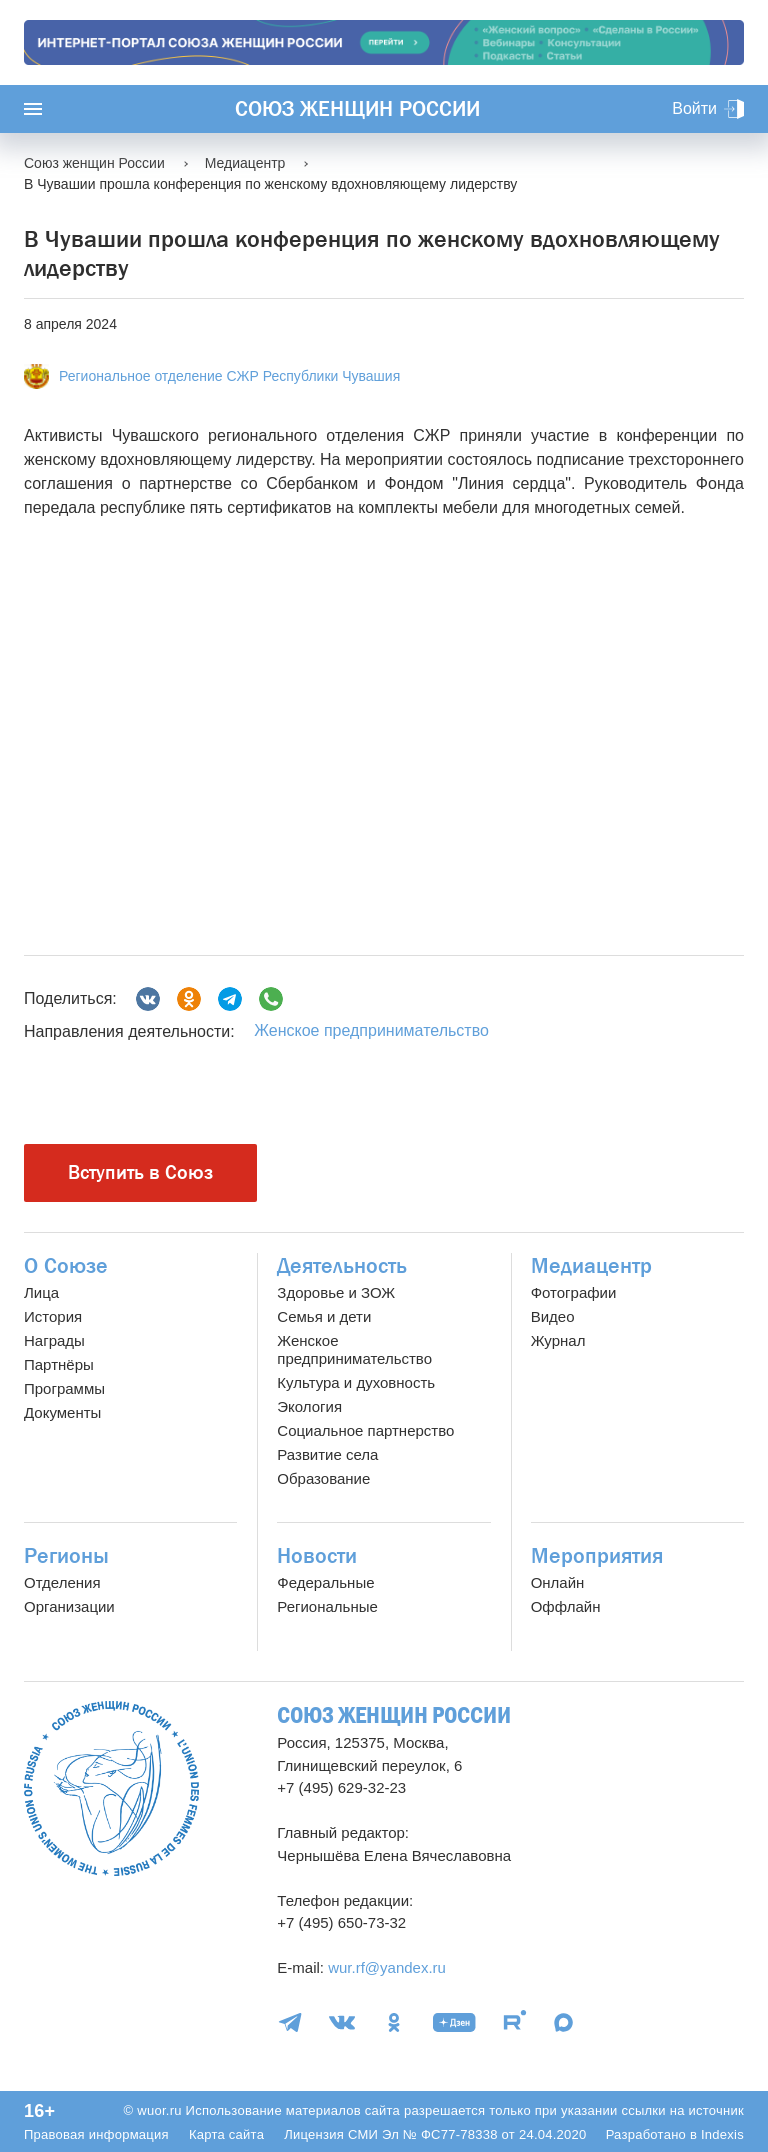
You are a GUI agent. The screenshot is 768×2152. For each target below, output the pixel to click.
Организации (69, 1606)
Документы (62, 1412)
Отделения (62, 1582)
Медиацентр (591, 1266)
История (53, 1316)
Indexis (722, 2134)
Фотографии (574, 1292)
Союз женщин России (357, 109)
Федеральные (325, 1582)
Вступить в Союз (140, 1172)
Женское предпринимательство (371, 1030)
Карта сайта (226, 2134)
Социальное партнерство (365, 1430)
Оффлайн (566, 1606)
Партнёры (59, 1364)
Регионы (66, 1556)
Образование (323, 1478)
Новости (317, 1556)
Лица (41, 1292)
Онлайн (558, 1582)
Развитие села (327, 1454)
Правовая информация (96, 2134)
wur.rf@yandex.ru (387, 1967)
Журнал (558, 1340)
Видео (553, 1316)
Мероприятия (597, 1556)
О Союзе (66, 1266)
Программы (64, 1388)
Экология (309, 1406)
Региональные (327, 1606)
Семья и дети (324, 1316)
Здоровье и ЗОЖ (336, 1292)
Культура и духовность (356, 1382)
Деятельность (342, 1266)
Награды (54, 1340)
